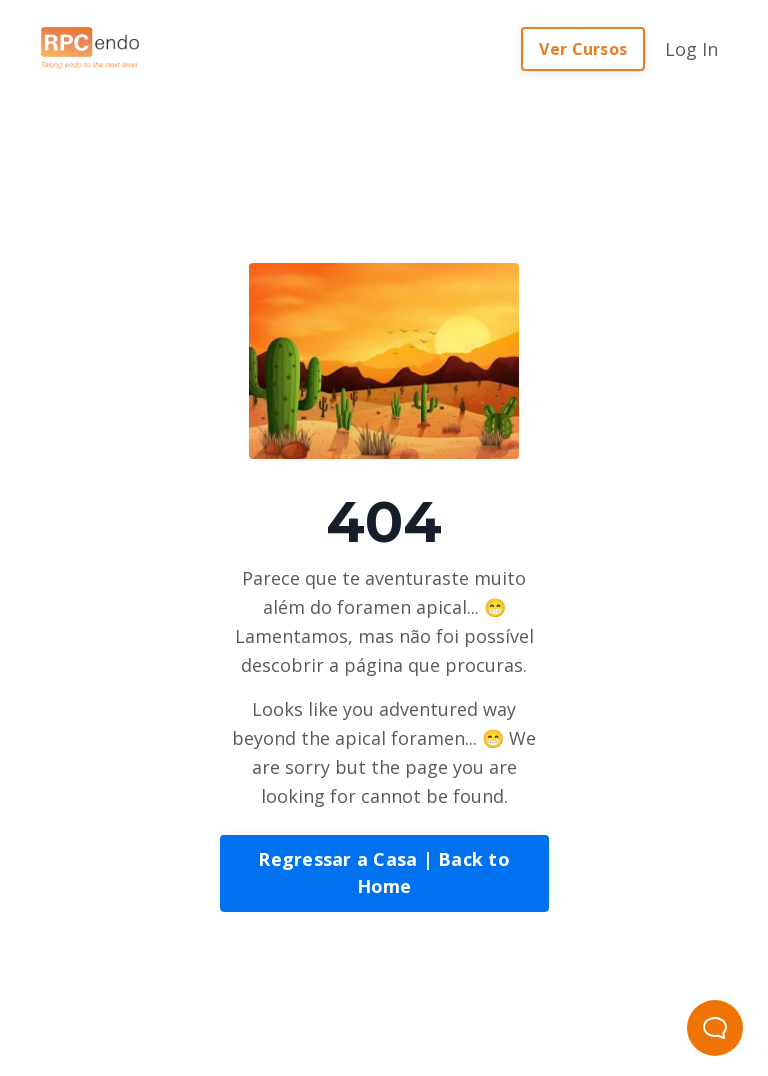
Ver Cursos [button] (583, 49)
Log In (691, 49)
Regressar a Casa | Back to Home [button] (384, 872)
